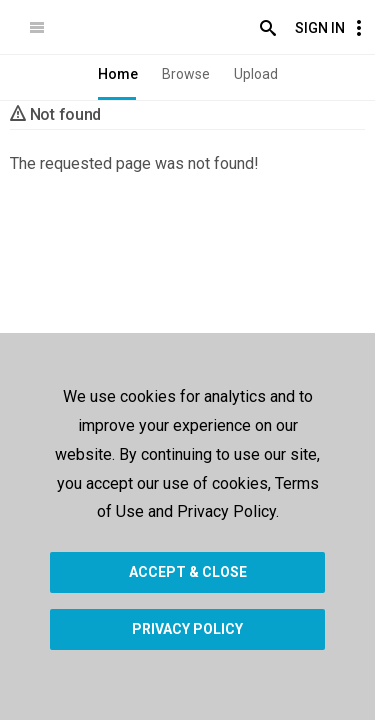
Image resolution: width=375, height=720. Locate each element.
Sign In (320, 28)
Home (118, 74)
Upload (256, 74)
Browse (186, 74)
